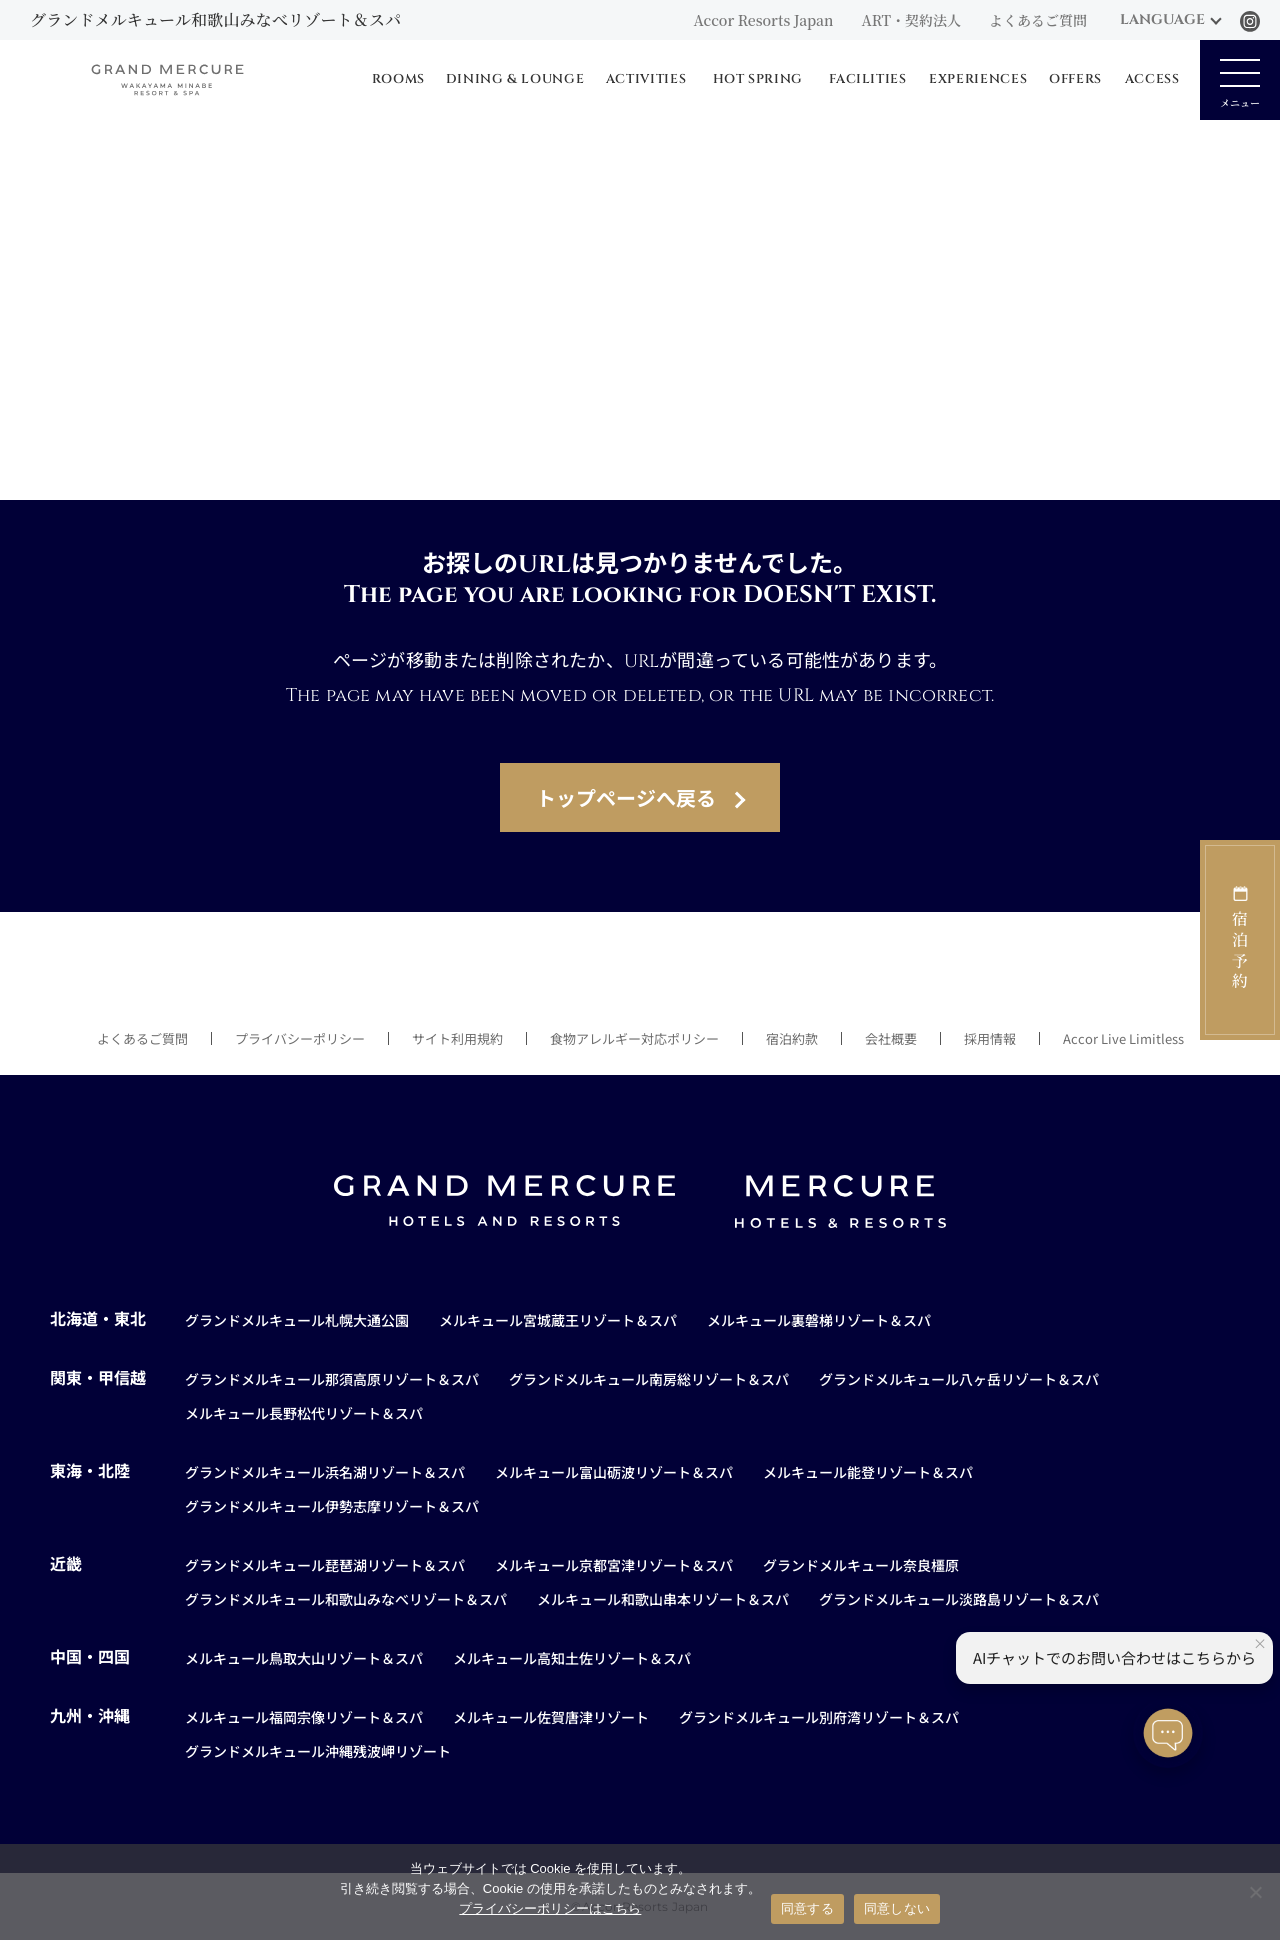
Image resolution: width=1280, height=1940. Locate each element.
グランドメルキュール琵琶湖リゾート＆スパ (325, 1565)
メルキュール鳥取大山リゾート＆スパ (304, 1658)
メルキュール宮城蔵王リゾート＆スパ (558, 1320)
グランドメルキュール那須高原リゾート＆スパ (332, 1379)
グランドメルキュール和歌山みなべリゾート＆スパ (346, 1599)
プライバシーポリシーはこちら (550, 1908)
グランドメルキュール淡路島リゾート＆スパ (959, 1599)
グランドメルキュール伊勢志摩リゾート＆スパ (332, 1506)
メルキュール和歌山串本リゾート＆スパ (663, 1599)
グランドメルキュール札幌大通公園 (297, 1320)
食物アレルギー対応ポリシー (634, 1038)
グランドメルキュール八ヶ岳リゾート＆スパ (959, 1379)
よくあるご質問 (1038, 20)
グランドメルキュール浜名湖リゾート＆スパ (325, 1472)
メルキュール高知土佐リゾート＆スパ (572, 1658)
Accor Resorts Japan (763, 20)
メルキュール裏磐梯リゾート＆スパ (819, 1320)
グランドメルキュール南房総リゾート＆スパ (649, 1379)
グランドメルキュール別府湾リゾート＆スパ (819, 1717)
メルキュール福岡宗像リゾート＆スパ (304, 1717)
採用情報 (990, 1038)
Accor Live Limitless (1123, 1038)
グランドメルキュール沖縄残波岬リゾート (318, 1751)
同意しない (897, 1908)
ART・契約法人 (911, 20)
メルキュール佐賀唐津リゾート (551, 1717)
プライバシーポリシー (300, 1038)
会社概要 (891, 1038)
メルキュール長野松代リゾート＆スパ (304, 1413)
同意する (807, 1908)
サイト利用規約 (457, 1038)
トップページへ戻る (626, 797)
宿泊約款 (792, 1038)
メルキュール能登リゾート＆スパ (868, 1472)
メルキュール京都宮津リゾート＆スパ (614, 1565)
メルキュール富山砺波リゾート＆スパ (614, 1472)
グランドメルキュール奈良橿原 (861, 1565)
